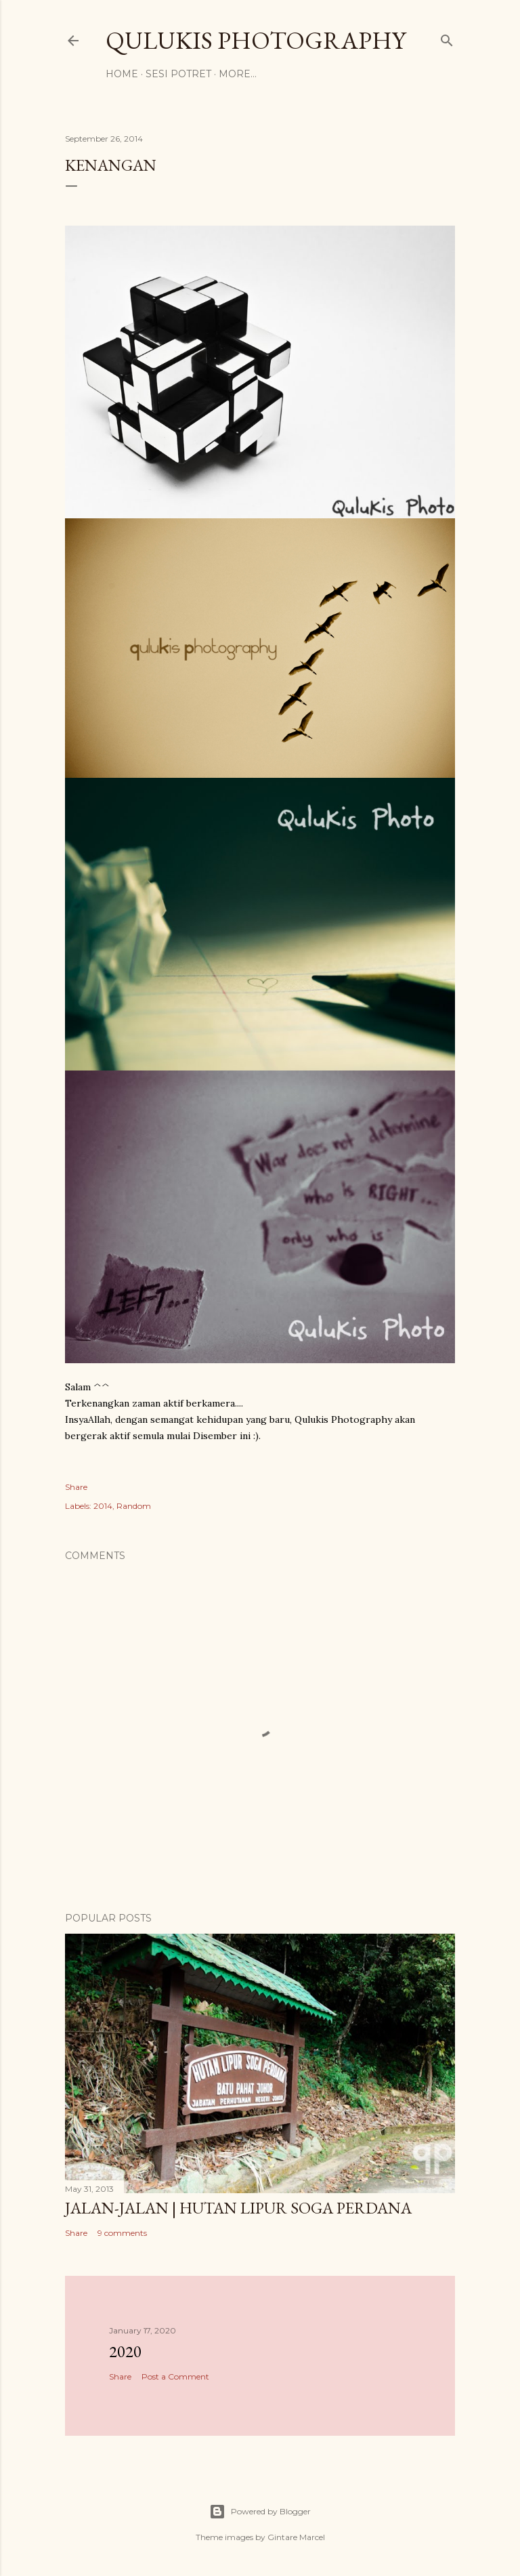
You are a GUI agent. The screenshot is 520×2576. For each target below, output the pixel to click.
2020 (125, 2351)
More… (238, 74)
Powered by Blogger (260, 2512)
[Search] (447, 37)
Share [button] (76, 1487)
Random (133, 1506)
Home (122, 74)
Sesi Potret (178, 74)
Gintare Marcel (296, 2537)
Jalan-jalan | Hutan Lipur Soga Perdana (238, 2207)
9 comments (122, 2233)
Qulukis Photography (256, 40)
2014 (102, 1506)
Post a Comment (175, 2376)
